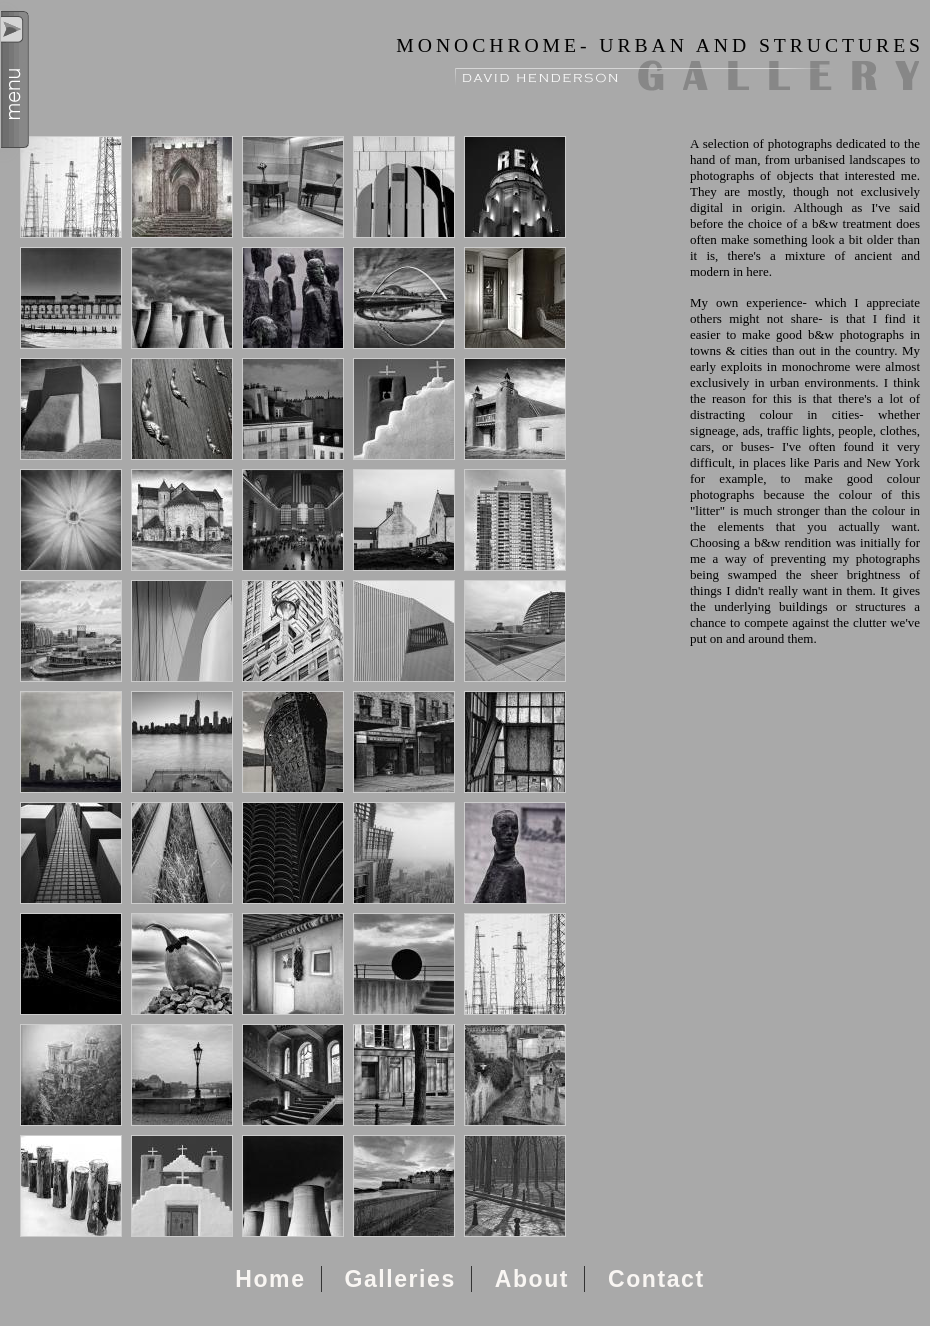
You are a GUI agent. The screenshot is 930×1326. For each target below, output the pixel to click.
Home (270, 1279)
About (532, 1279)
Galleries (399, 1279)
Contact (656, 1279)
